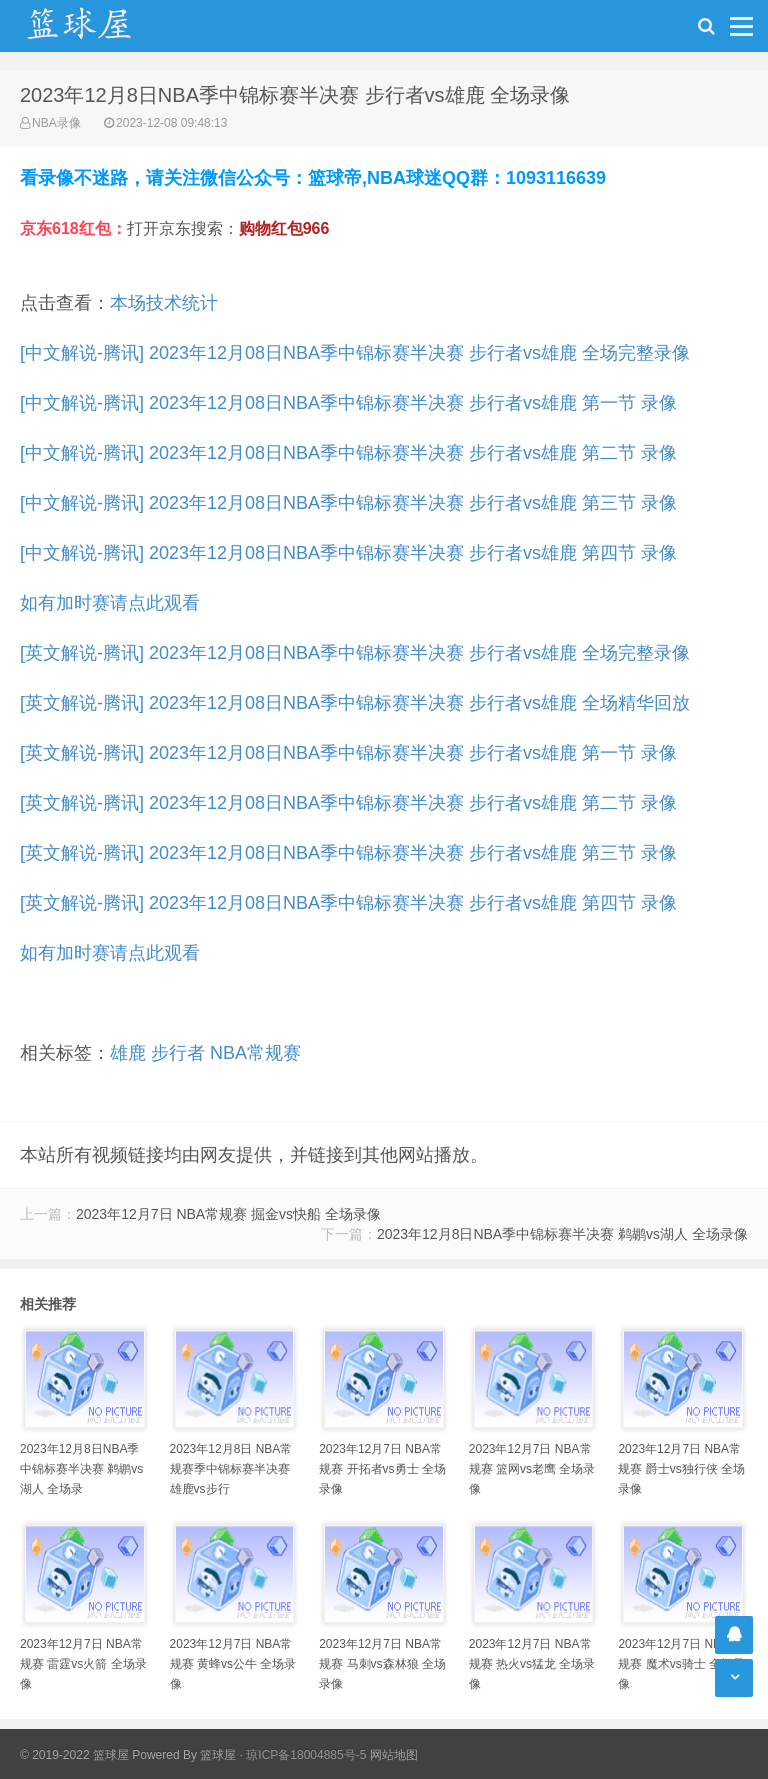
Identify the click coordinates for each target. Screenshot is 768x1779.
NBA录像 (56, 123)
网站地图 (394, 1755)
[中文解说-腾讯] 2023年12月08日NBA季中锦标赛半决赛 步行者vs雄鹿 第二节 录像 (348, 453)
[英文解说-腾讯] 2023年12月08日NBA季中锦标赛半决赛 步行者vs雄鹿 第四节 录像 (348, 903)
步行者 (178, 1053)
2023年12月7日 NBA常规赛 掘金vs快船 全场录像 (228, 1214)
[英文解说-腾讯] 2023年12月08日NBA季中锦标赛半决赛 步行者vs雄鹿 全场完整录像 (355, 653)
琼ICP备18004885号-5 (306, 1755)
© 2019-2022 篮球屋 (74, 1755)
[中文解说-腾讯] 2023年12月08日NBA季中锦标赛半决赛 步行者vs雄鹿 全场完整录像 (355, 353)
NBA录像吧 (100, 26)
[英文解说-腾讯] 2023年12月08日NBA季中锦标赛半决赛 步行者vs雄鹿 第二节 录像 (348, 803)
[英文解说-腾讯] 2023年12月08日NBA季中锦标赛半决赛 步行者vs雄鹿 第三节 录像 (348, 853)
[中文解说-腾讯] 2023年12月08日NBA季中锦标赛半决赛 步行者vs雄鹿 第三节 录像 (348, 503)
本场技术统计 (164, 303)
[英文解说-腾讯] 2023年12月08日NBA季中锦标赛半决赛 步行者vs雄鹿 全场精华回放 (355, 703)
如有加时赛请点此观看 (110, 603)
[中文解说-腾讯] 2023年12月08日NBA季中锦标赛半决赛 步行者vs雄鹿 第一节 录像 (348, 403)
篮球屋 (218, 1755)
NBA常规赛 (255, 1053)
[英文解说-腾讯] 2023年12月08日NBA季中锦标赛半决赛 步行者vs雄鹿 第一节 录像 (348, 753)
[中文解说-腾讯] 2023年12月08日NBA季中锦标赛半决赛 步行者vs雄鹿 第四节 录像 (348, 553)
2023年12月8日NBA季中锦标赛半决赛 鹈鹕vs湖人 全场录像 (562, 1234)
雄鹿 (128, 1053)
